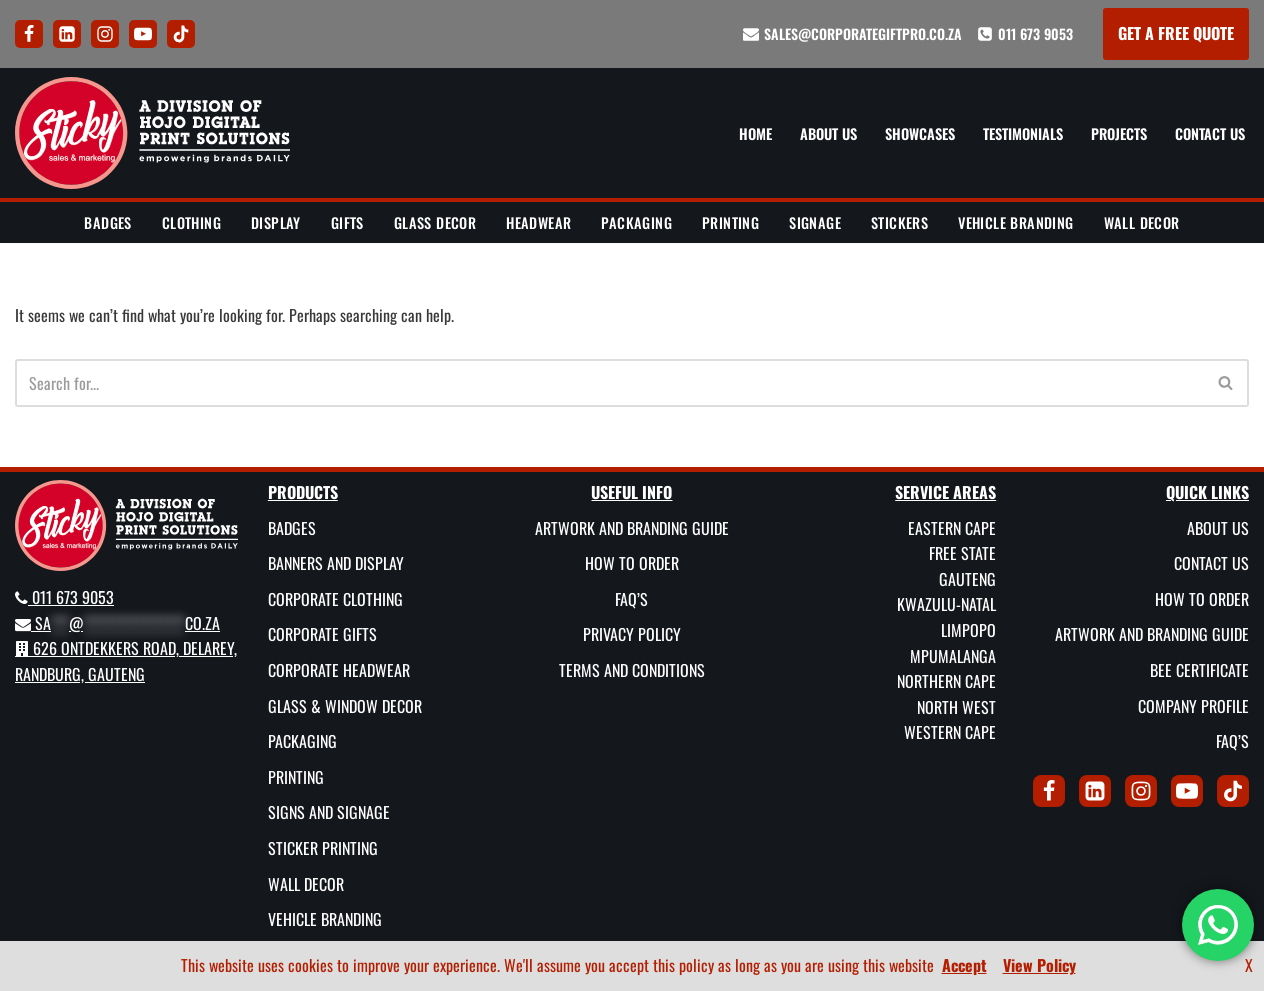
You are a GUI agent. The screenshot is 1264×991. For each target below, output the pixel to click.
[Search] (609, 383)
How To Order (632, 563)
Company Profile (1193, 705)
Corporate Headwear (339, 670)
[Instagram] (105, 34)
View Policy (1039, 965)
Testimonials (1023, 133)
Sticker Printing (323, 848)
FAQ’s (631, 598)
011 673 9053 (1035, 33)
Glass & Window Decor (345, 705)
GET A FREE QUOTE (1176, 33)
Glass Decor (435, 222)
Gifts (347, 222)
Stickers (899, 222)
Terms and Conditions (632, 670)
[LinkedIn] (67, 34)
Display (276, 222)
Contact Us (1210, 133)
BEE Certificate (1199, 670)
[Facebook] (29, 34)
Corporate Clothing (335, 598)
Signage (815, 222)
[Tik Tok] (181, 34)
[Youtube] (143, 34)
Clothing (191, 222)
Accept (964, 965)
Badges (107, 222)
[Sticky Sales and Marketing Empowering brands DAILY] (152, 133)
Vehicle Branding (1015, 222)
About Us (828, 133)
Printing (730, 222)
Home (755, 133)
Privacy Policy (632, 634)
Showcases (920, 133)
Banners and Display (336, 563)
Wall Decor (1142, 222)
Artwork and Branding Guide (632, 527)
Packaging (636, 222)
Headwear (538, 222)
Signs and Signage (329, 812)
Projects (1119, 133)
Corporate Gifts (322, 634)
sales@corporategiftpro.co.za (863, 33)
